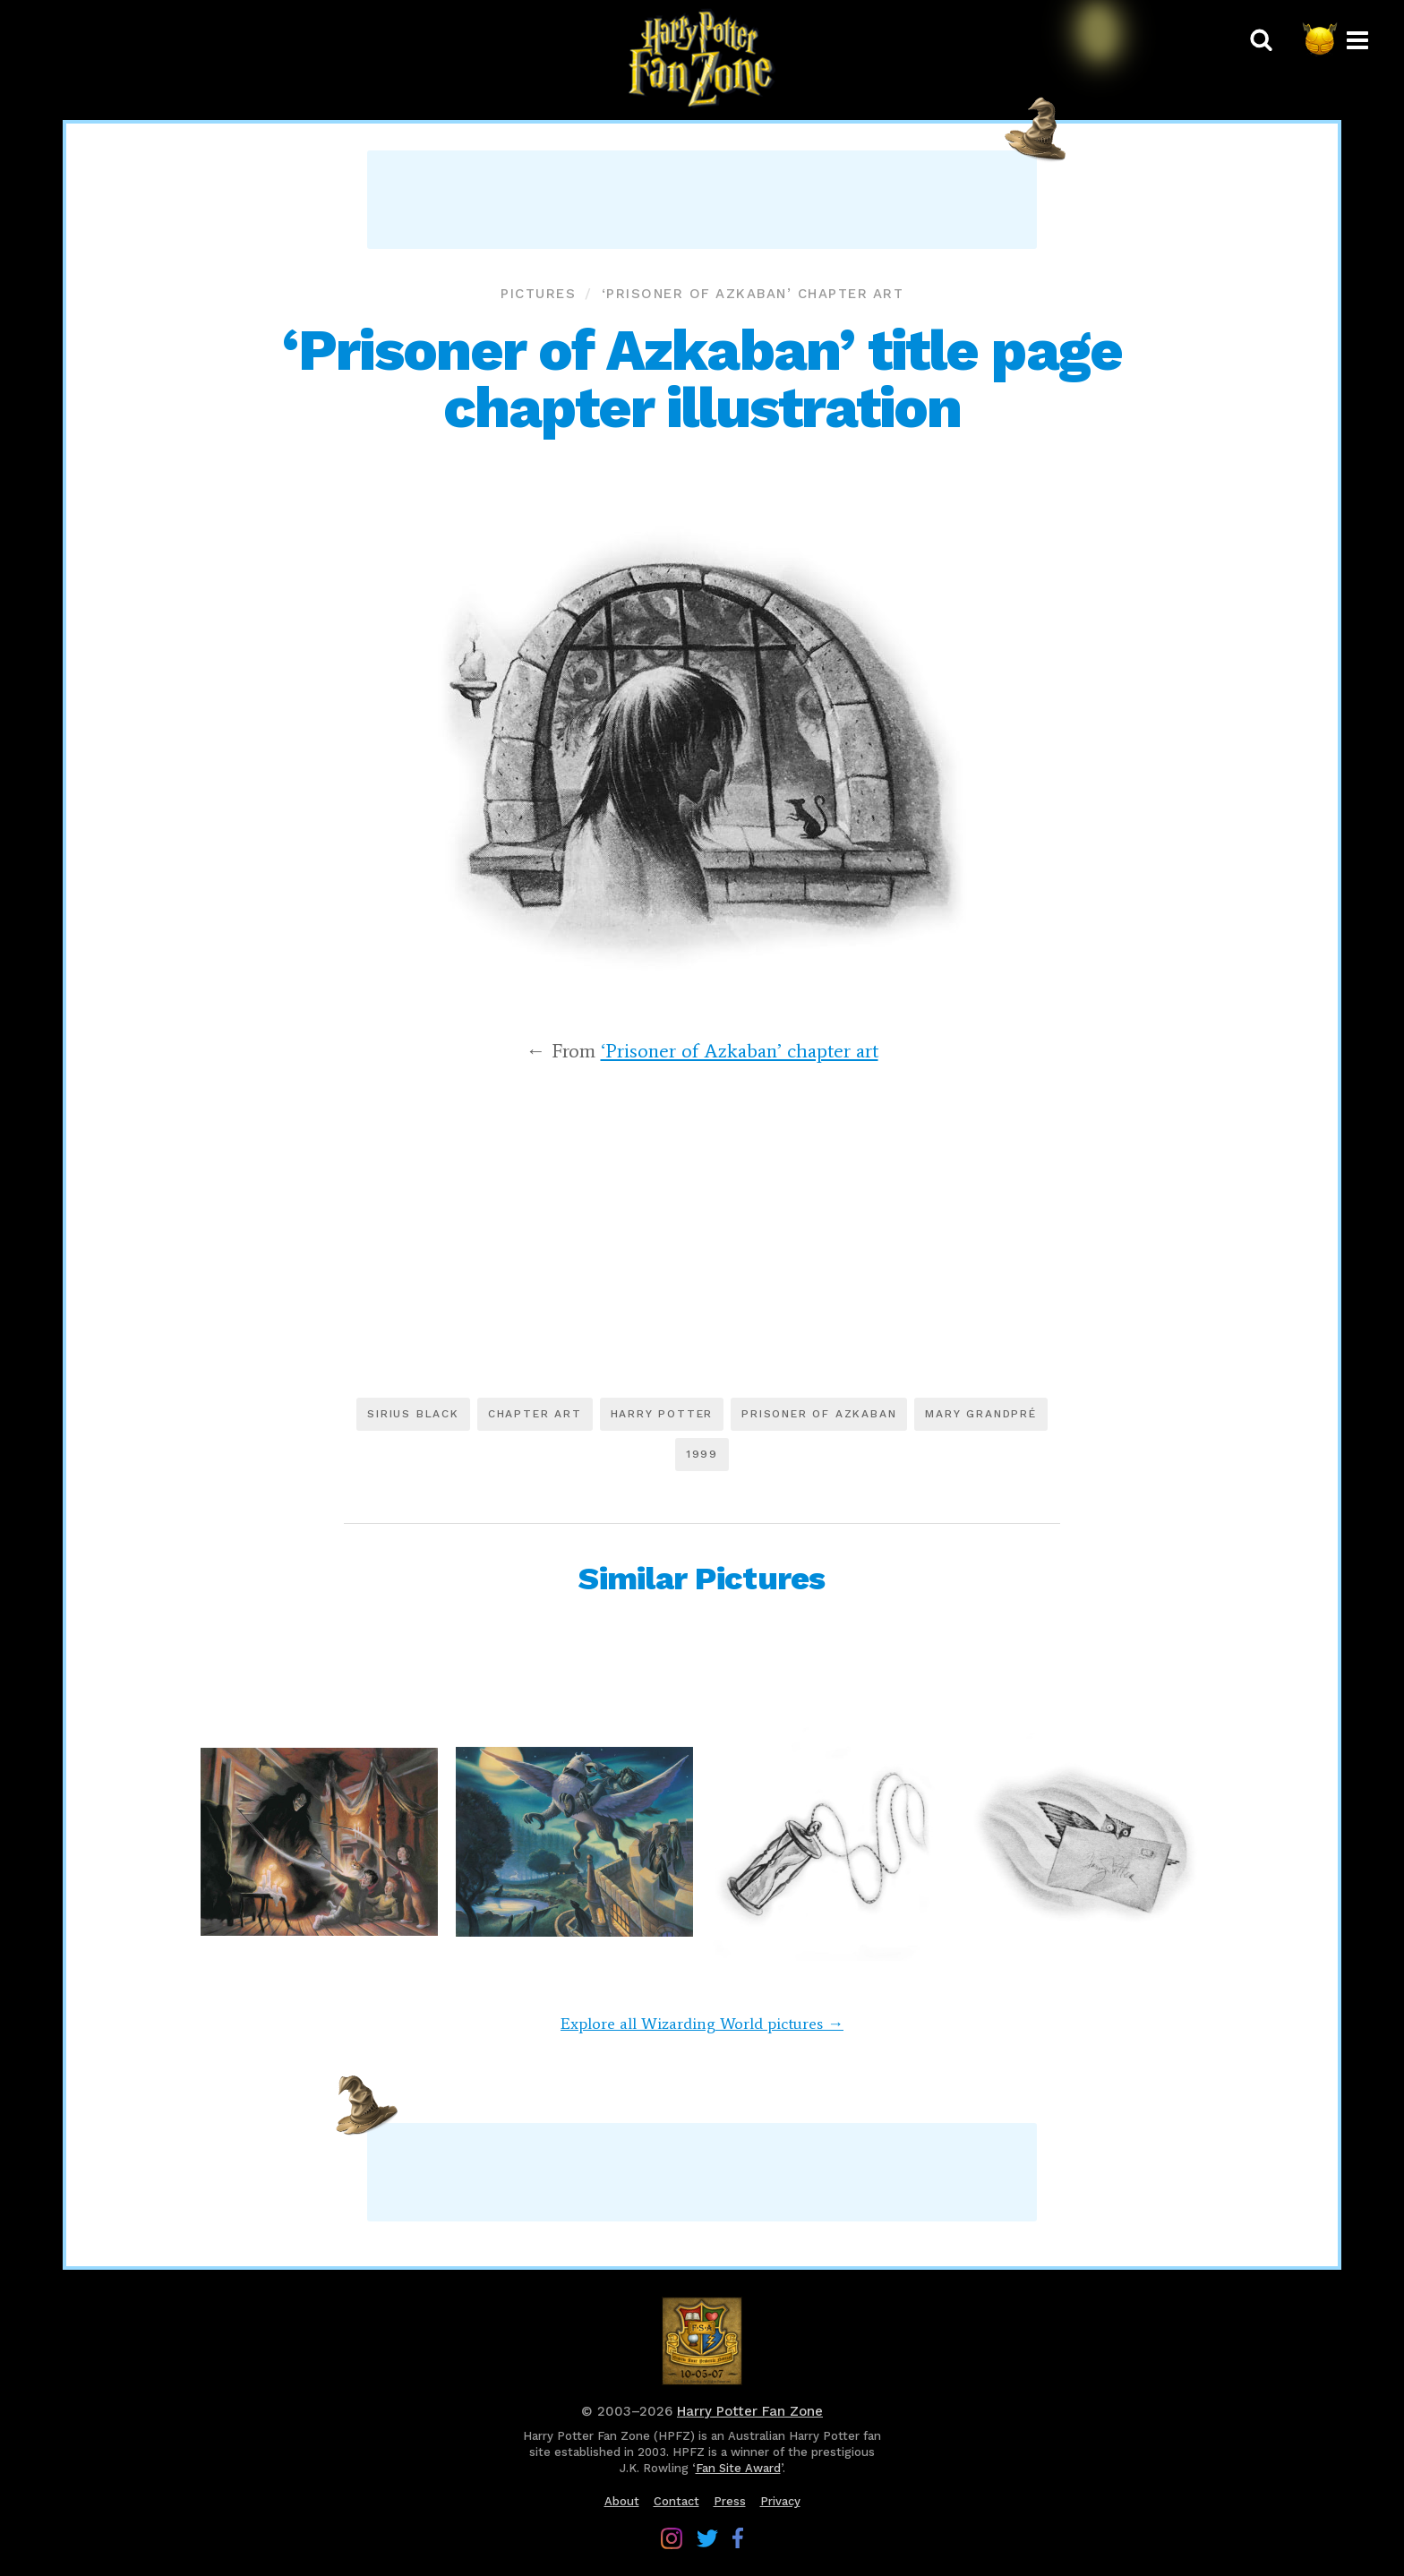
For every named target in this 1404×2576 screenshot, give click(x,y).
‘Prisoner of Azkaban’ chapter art (753, 294)
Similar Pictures (701, 1578)
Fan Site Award (738, 2468)
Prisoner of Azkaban (818, 1414)
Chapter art (535, 1414)
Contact (676, 2501)
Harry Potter (662, 1414)
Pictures (538, 294)
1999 (702, 1454)
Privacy (780, 2501)
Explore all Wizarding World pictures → (702, 2023)
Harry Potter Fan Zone (750, 2411)
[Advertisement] (702, 199)
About (621, 2501)
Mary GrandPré (980, 1414)
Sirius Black (413, 1414)
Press (730, 2501)
